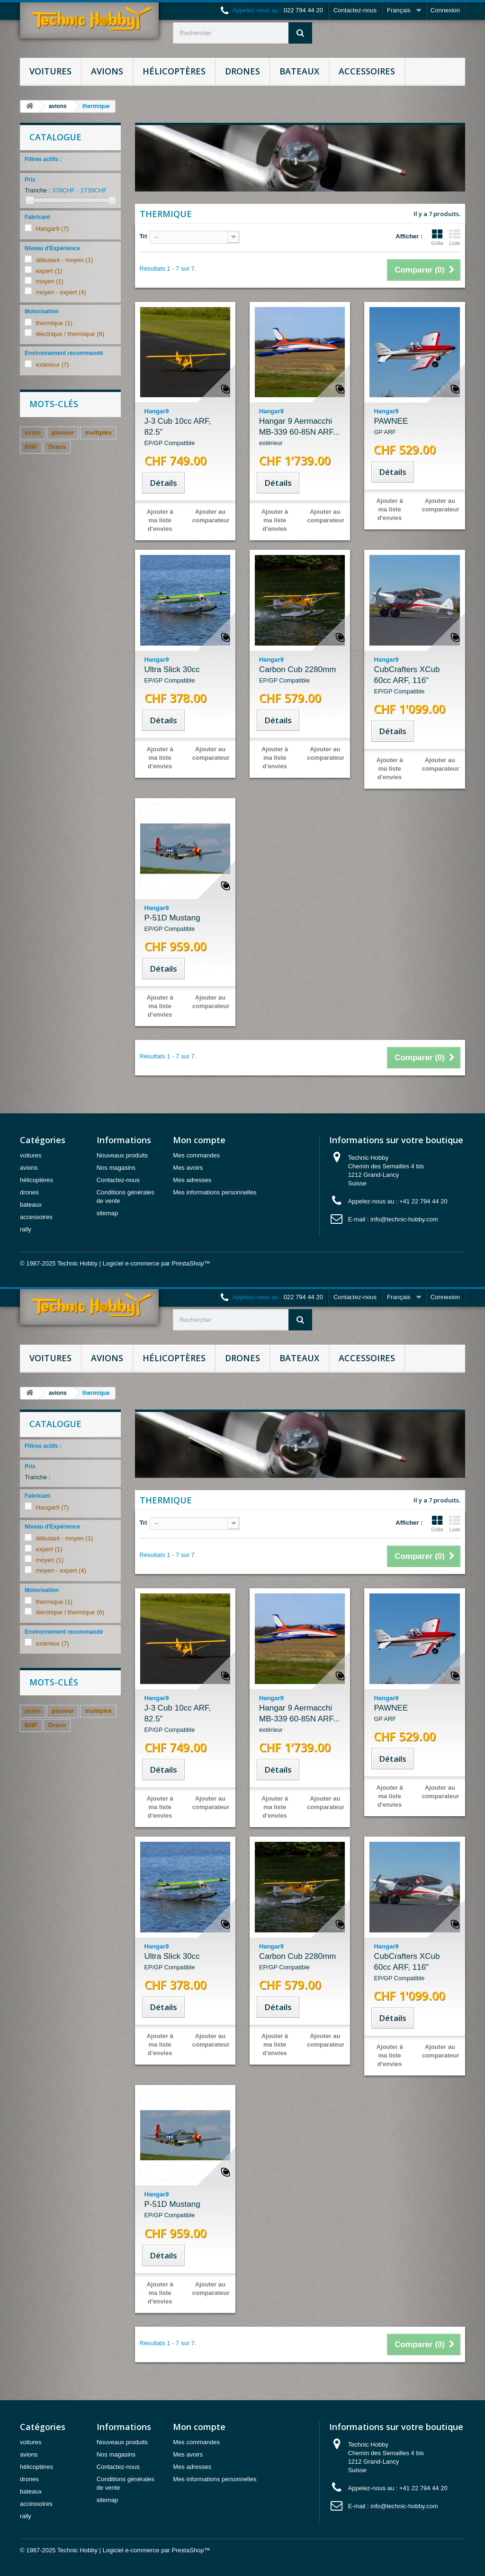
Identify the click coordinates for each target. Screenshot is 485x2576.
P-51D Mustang (185, 923)
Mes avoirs (188, 1167)
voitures (50, 71)
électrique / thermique (70, 333)
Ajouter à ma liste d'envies (159, 520)
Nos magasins (116, 1167)
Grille (437, 237)
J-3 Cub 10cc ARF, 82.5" (185, 432)
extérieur (52, 364)
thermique (54, 323)
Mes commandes (196, 1155)
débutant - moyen (64, 260)
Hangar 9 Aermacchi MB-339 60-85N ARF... (300, 432)
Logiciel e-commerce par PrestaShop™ (156, 1263)
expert (49, 270)
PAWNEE (414, 427)
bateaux (299, 71)
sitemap (107, 1213)
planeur (63, 432)
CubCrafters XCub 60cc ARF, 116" (414, 681)
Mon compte (199, 1140)
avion (33, 432)
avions (107, 71)
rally (25, 1229)
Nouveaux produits (122, 1155)
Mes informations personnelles (214, 1192)
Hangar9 (52, 228)
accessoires (367, 71)
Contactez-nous (355, 10)
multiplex (98, 432)
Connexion (445, 10)
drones (242, 71)
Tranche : (37, 190)
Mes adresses (192, 1179)
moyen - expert (61, 292)
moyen (50, 281)
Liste (454, 237)
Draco (57, 446)
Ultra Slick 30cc (185, 675)
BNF (31, 446)
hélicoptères (174, 71)
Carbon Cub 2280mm (300, 675)
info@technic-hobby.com (404, 1219)
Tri (143, 236)
